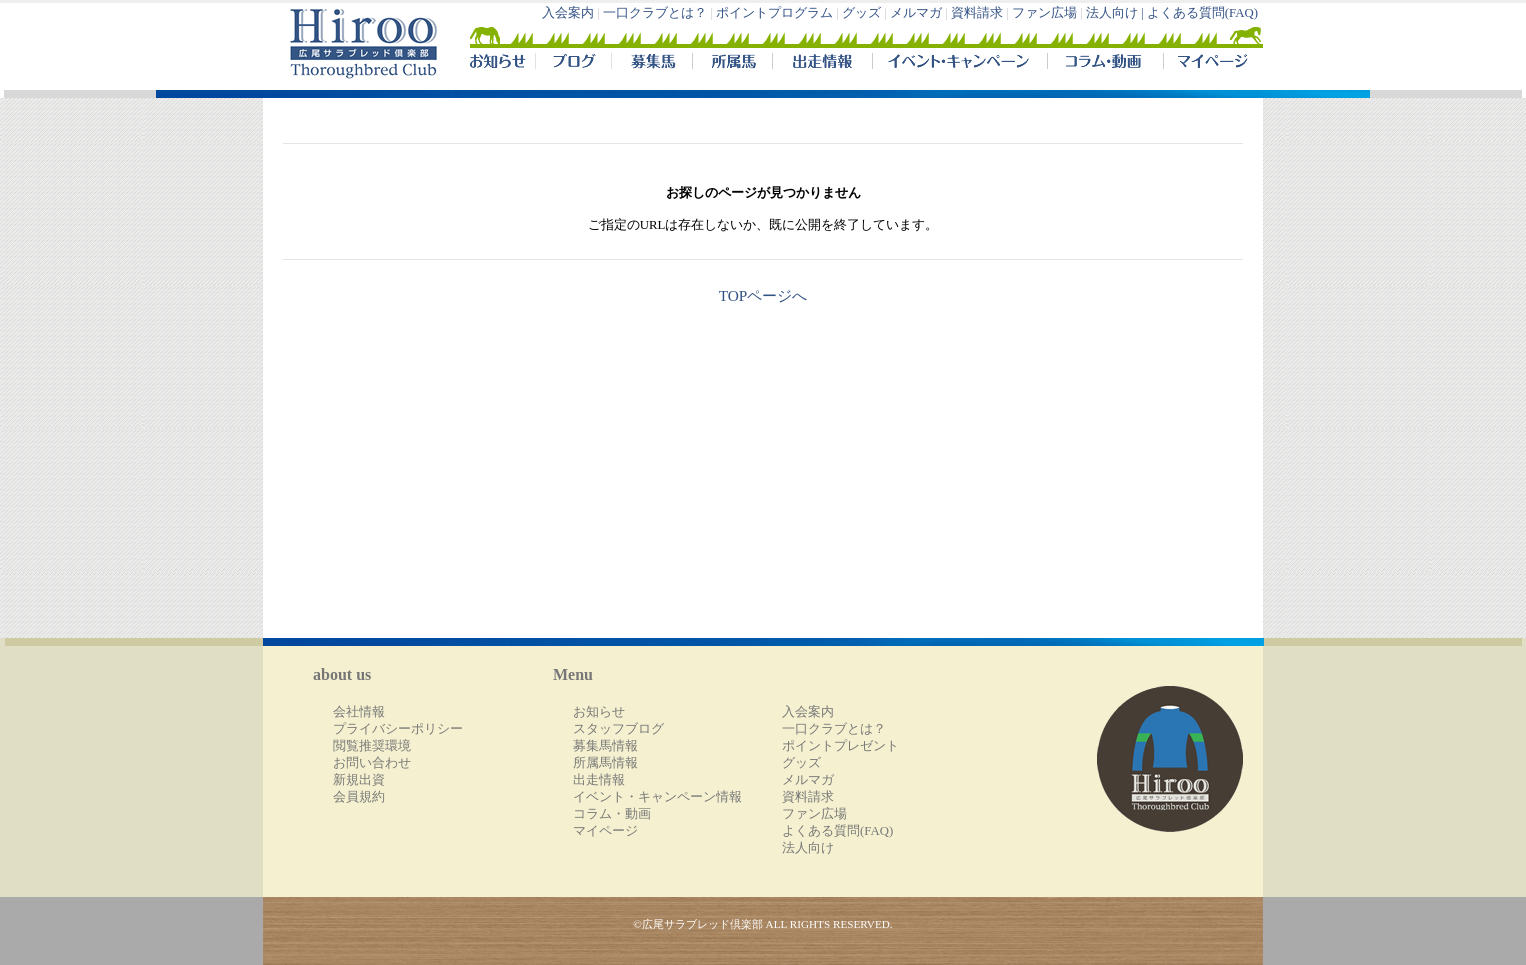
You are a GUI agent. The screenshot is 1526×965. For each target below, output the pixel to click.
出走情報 (822, 64)
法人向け (808, 848)
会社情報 (359, 712)
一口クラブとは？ (655, 13)
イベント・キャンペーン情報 (657, 797)
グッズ (861, 13)
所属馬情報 (605, 763)
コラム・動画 (1105, 64)
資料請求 (977, 13)
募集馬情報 (605, 746)
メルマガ (916, 13)
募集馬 (651, 64)
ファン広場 (1044, 13)
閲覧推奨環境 (372, 746)
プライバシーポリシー (398, 729)
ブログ (573, 64)
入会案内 (568, 13)
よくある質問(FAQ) (1202, 13)
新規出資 (359, 780)
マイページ (1209, 64)
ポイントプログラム (774, 13)
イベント (959, 64)
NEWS (499, 64)
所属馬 (732, 64)
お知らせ (599, 712)
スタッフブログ (618, 729)
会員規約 (359, 797)
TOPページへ (763, 295)
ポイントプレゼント (840, 746)
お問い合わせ (372, 763)
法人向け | (1116, 13)
